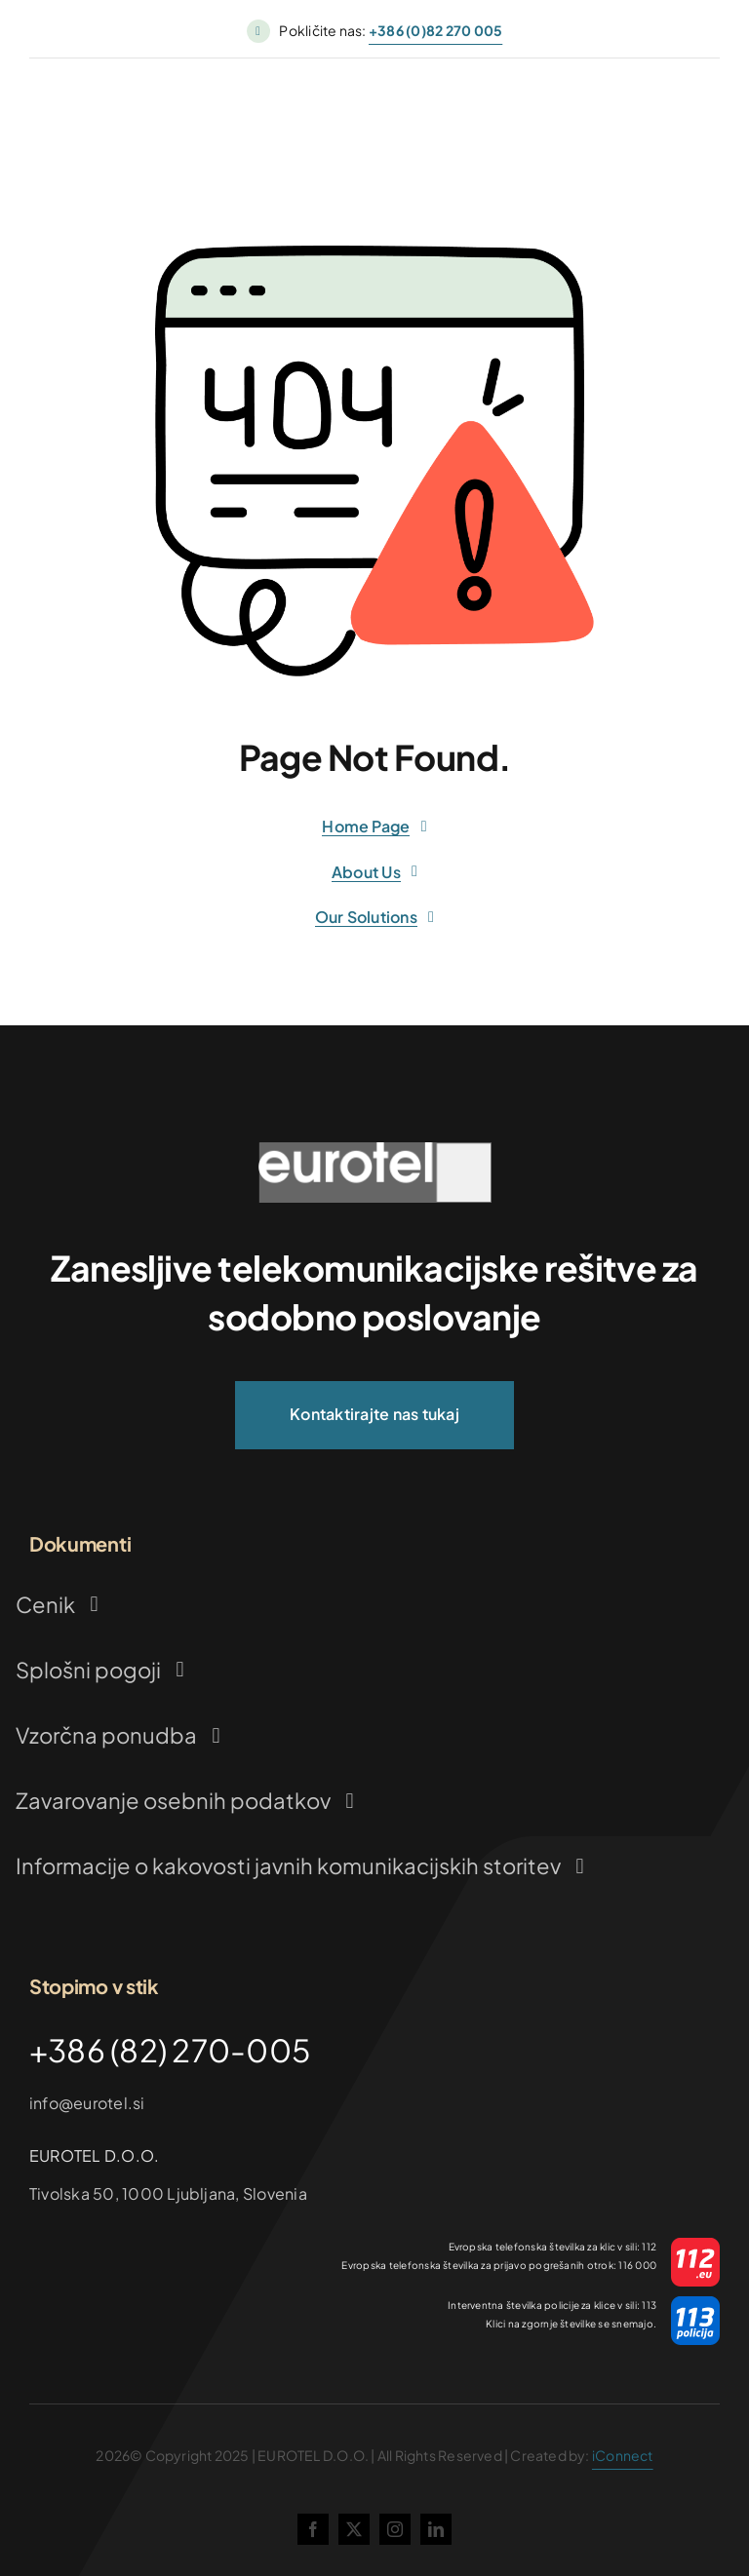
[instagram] (395, 2529)
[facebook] (313, 2529)
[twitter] (354, 2529)
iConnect (622, 2455)
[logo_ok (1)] (374, 1149)
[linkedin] (436, 2529)
